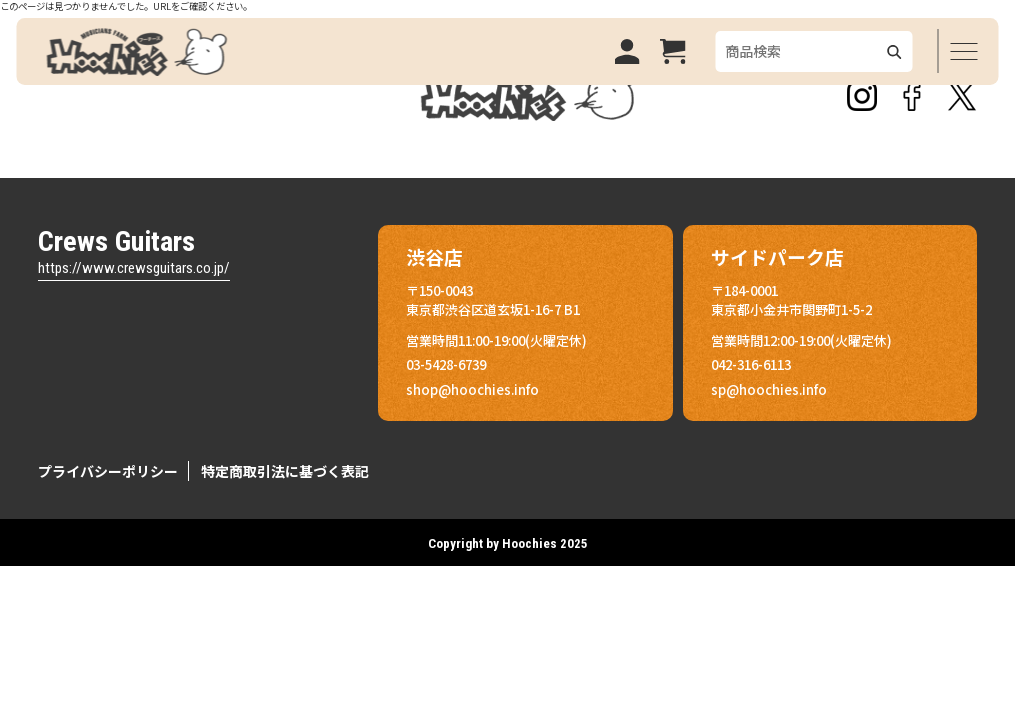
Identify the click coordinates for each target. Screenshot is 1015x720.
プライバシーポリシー (108, 471)
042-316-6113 (751, 364)
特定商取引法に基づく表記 (285, 471)
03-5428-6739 (446, 364)
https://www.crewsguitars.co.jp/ (134, 268)
